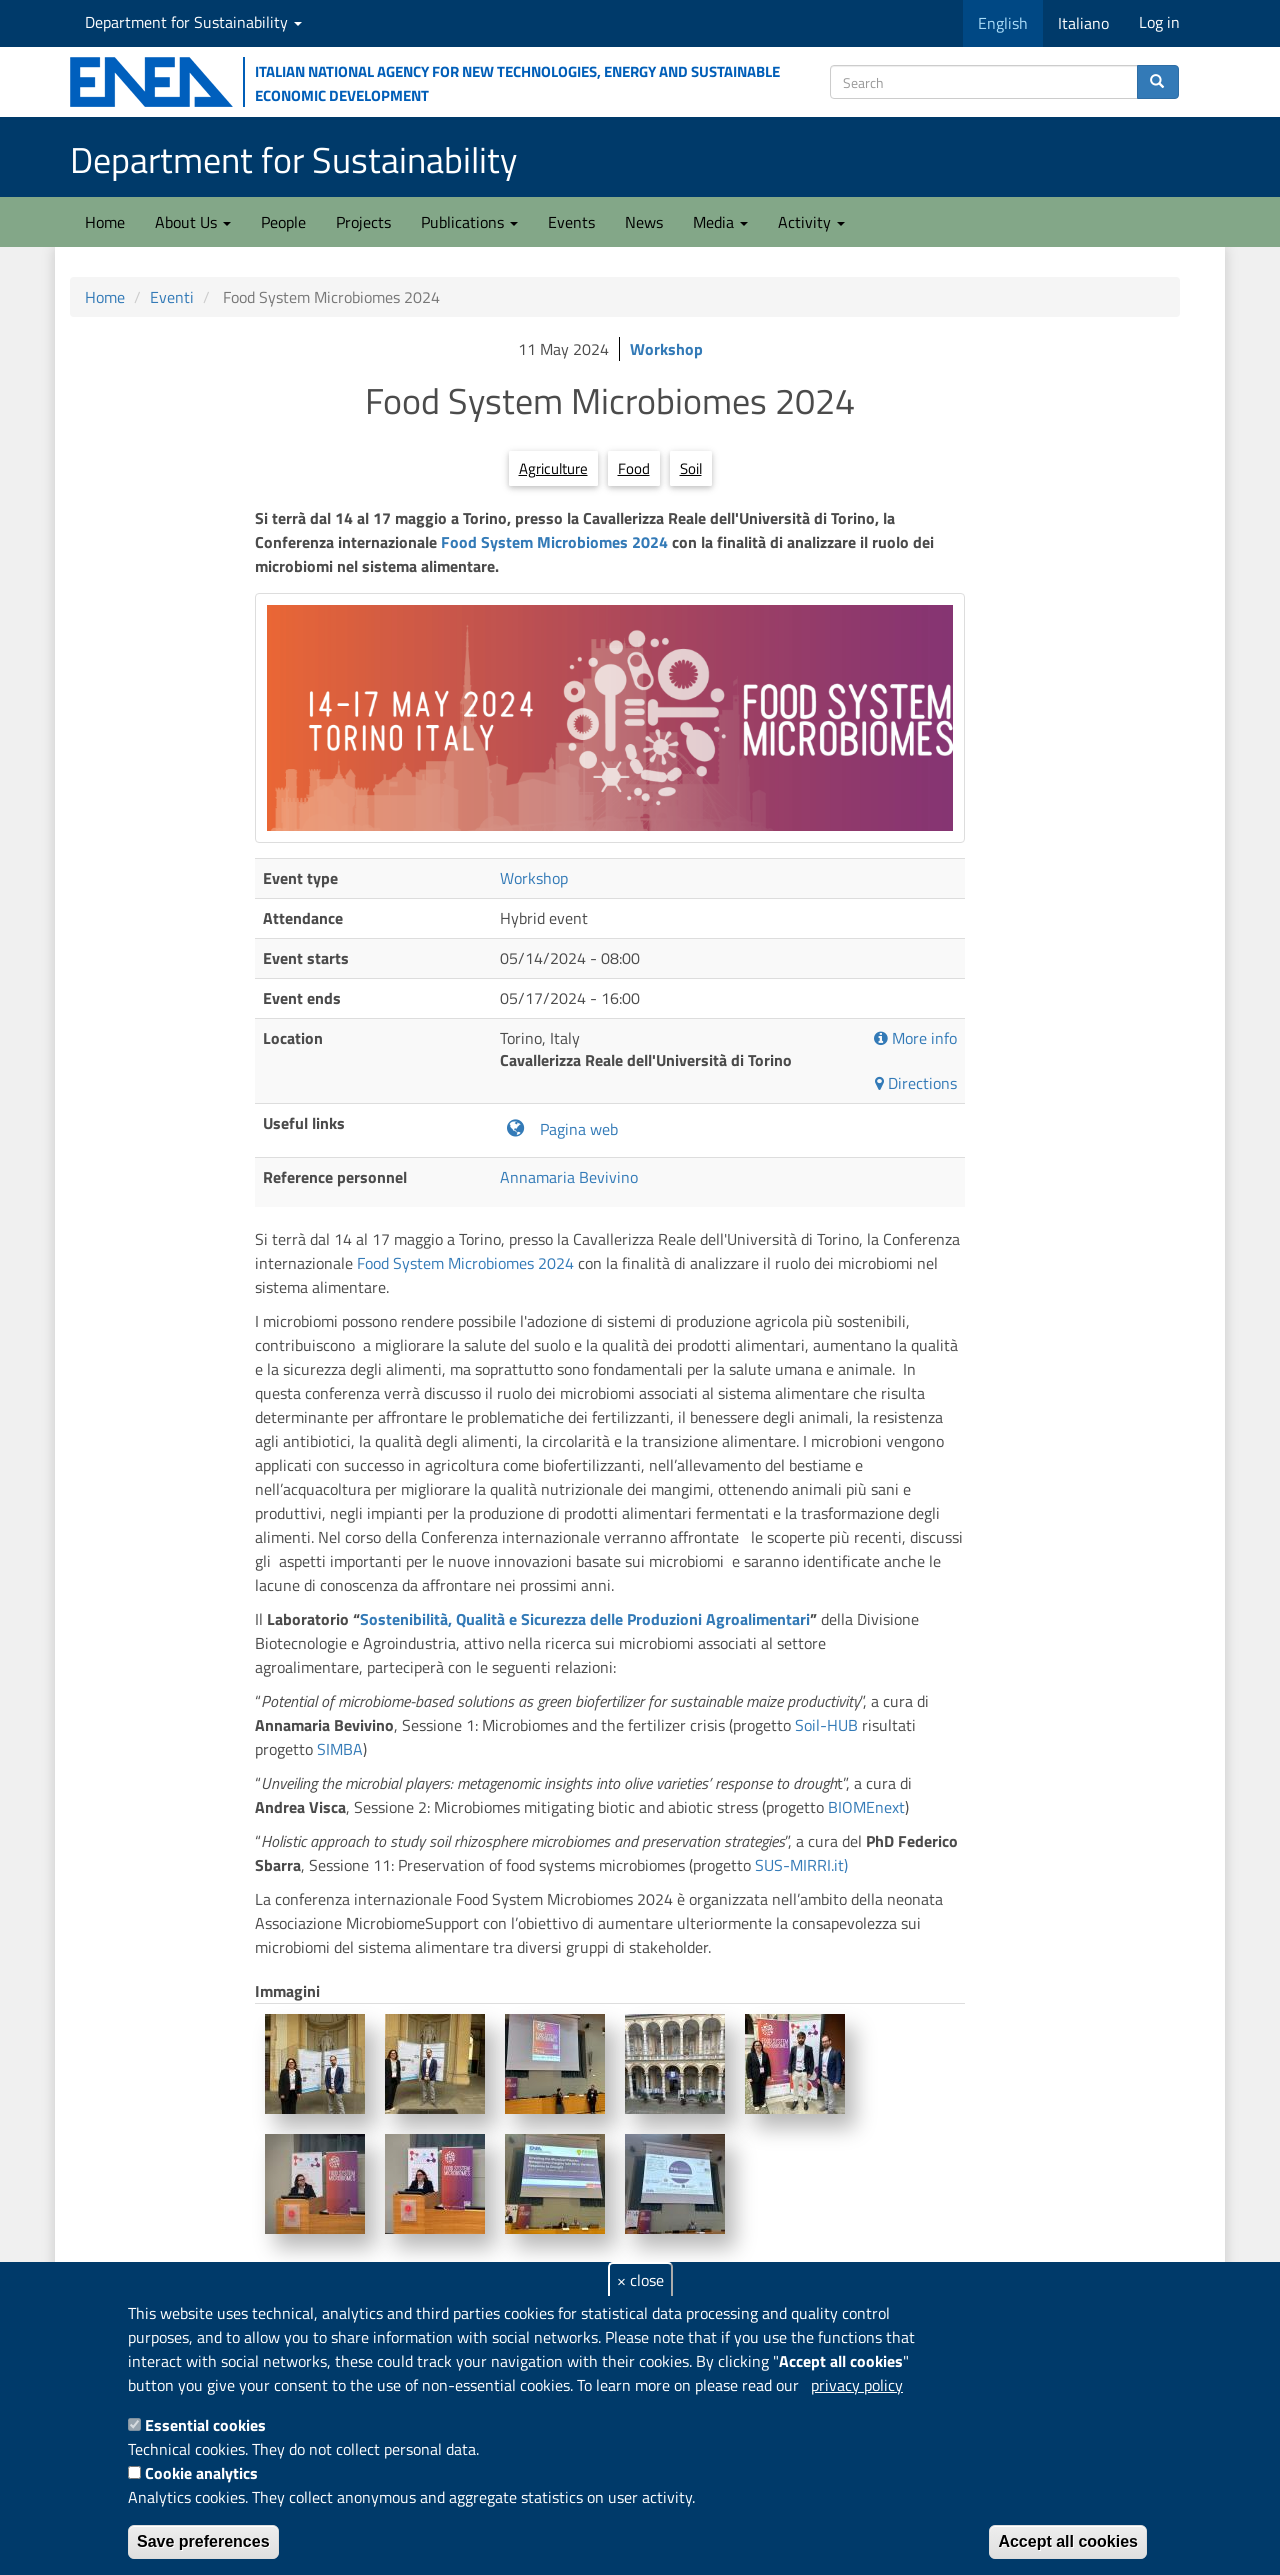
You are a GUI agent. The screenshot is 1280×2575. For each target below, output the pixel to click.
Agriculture (553, 468)
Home (105, 222)
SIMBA (340, 1749)
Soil (691, 468)
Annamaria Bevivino (569, 1177)
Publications (469, 222)
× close (640, 2280)
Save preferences (203, 2541)
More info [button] (915, 1038)
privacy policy (857, 2385)
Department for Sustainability (193, 22)
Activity (811, 222)
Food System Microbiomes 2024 (556, 542)
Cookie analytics (201, 2473)
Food (634, 468)
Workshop (666, 349)
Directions (916, 1083)
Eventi (172, 297)
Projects (363, 222)
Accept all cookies (1068, 2541)
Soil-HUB (826, 1725)
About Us (193, 222)
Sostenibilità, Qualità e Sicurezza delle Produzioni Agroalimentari (585, 1619)
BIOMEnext (866, 1807)
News (644, 222)
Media (720, 222)
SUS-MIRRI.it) (801, 1865)
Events (571, 222)
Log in (1159, 22)
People (283, 222)
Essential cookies (205, 2425)
